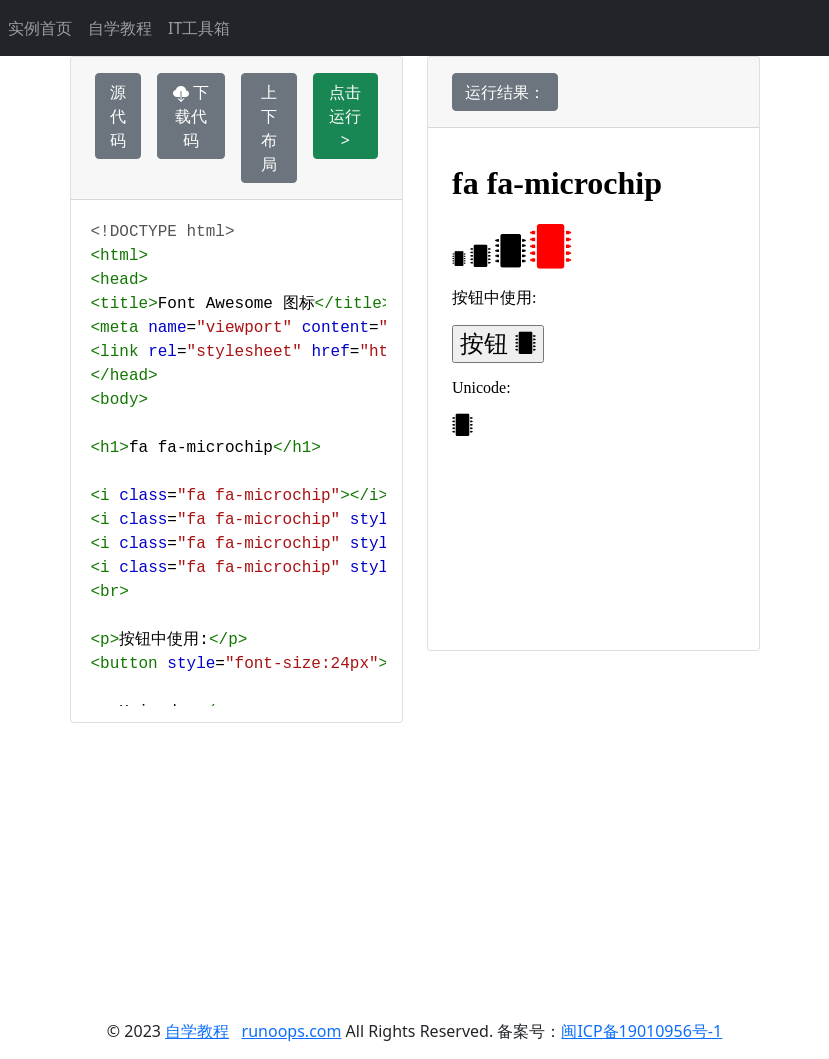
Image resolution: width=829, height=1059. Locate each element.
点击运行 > (345, 116)
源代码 (118, 116)
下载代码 (191, 116)
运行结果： (505, 92)
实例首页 (40, 28)
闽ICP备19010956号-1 (641, 1031)
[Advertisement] (415, 863)
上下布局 (269, 128)
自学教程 (120, 28)
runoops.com (292, 1031)
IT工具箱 (199, 28)
